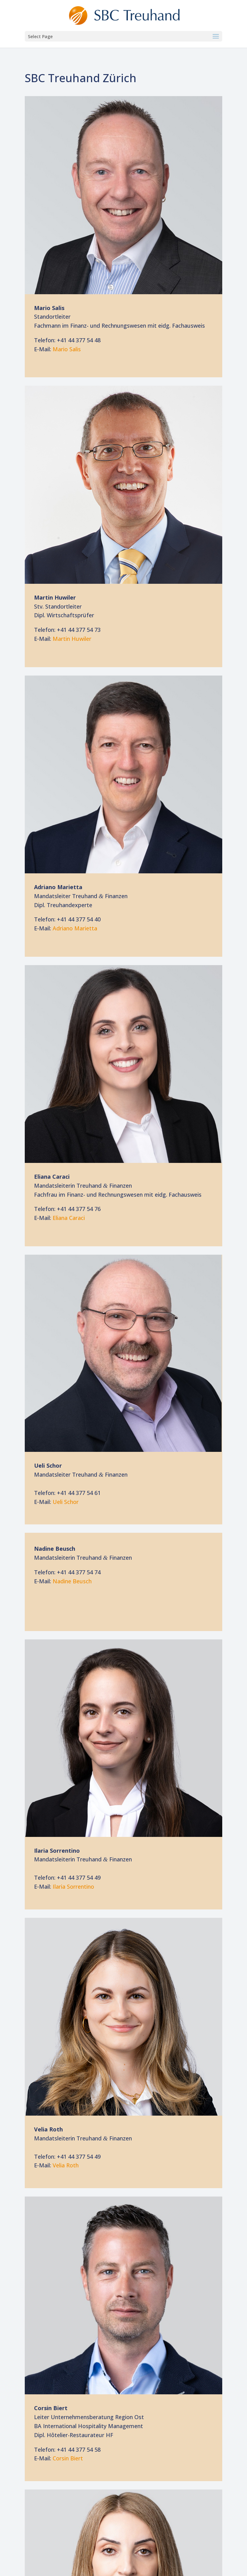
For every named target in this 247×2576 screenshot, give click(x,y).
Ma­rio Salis (67, 349)
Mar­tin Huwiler (72, 638)
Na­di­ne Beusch (72, 1581)
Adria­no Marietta (75, 928)
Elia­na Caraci (69, 1217)
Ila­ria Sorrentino (73, 1886)
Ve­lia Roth (66, 2165)
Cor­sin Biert (68, 2458)
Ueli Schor (66, 1501)
